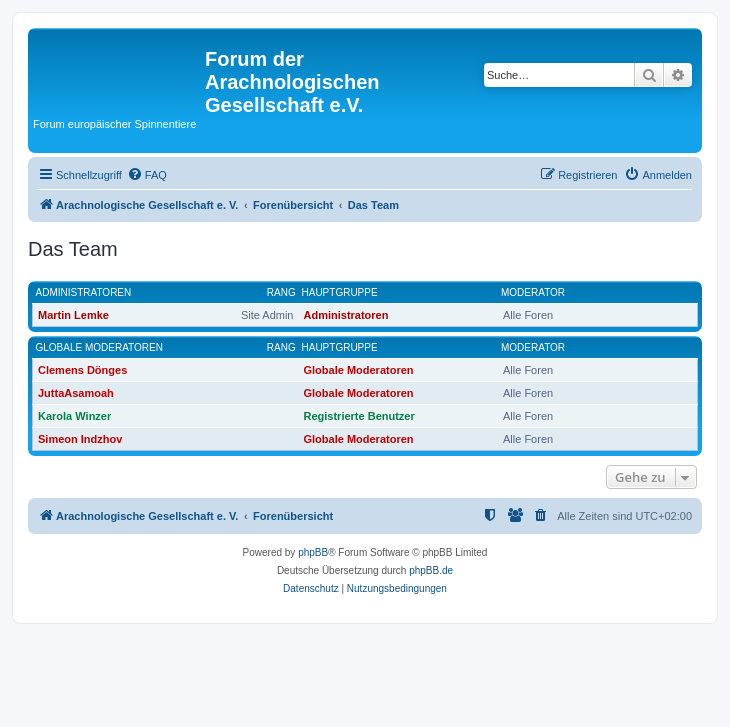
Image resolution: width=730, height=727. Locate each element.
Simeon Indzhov (80, 439)
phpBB (313, 552)
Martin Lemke (73, 315)
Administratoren (84, 292)
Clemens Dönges (82, 370)
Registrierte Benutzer (359, 416)
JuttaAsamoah (76, 393)
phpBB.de (431, 570)
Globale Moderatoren (99, 347)
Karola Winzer (74, 416)
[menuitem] (147, 175)
